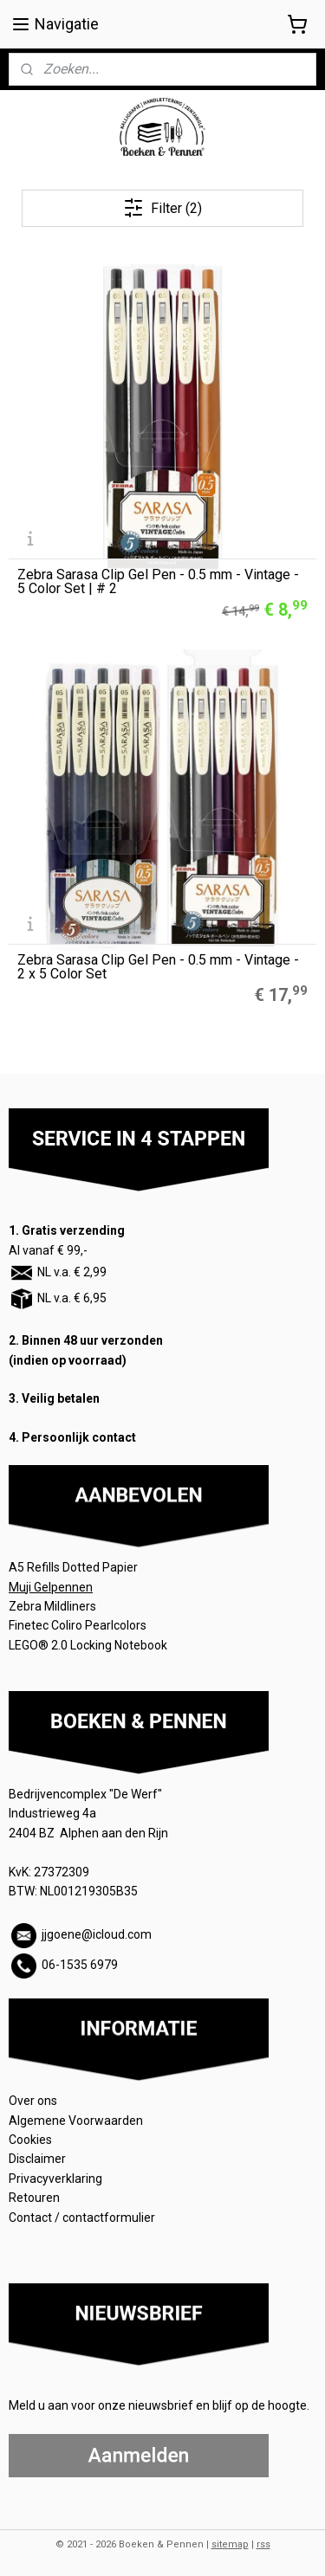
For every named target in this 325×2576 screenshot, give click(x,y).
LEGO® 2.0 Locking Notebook (88, 1645)
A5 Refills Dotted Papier (73, 1567)
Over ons (33, 2101)
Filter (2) (162, 207)
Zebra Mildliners (54, 1606)
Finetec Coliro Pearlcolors (77, 1625)
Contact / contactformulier (82, 2217)
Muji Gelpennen (51, 1587)
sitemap (230, 2544)
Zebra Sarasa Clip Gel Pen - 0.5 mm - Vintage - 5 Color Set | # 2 (158, 582)
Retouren (35, 2198)
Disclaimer (37, 2159)
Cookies (32, 2140)
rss (263, 2544)
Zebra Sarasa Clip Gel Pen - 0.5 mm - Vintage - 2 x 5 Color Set (158, 967)
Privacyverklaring (55, 2178)
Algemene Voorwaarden (77, 2120)
